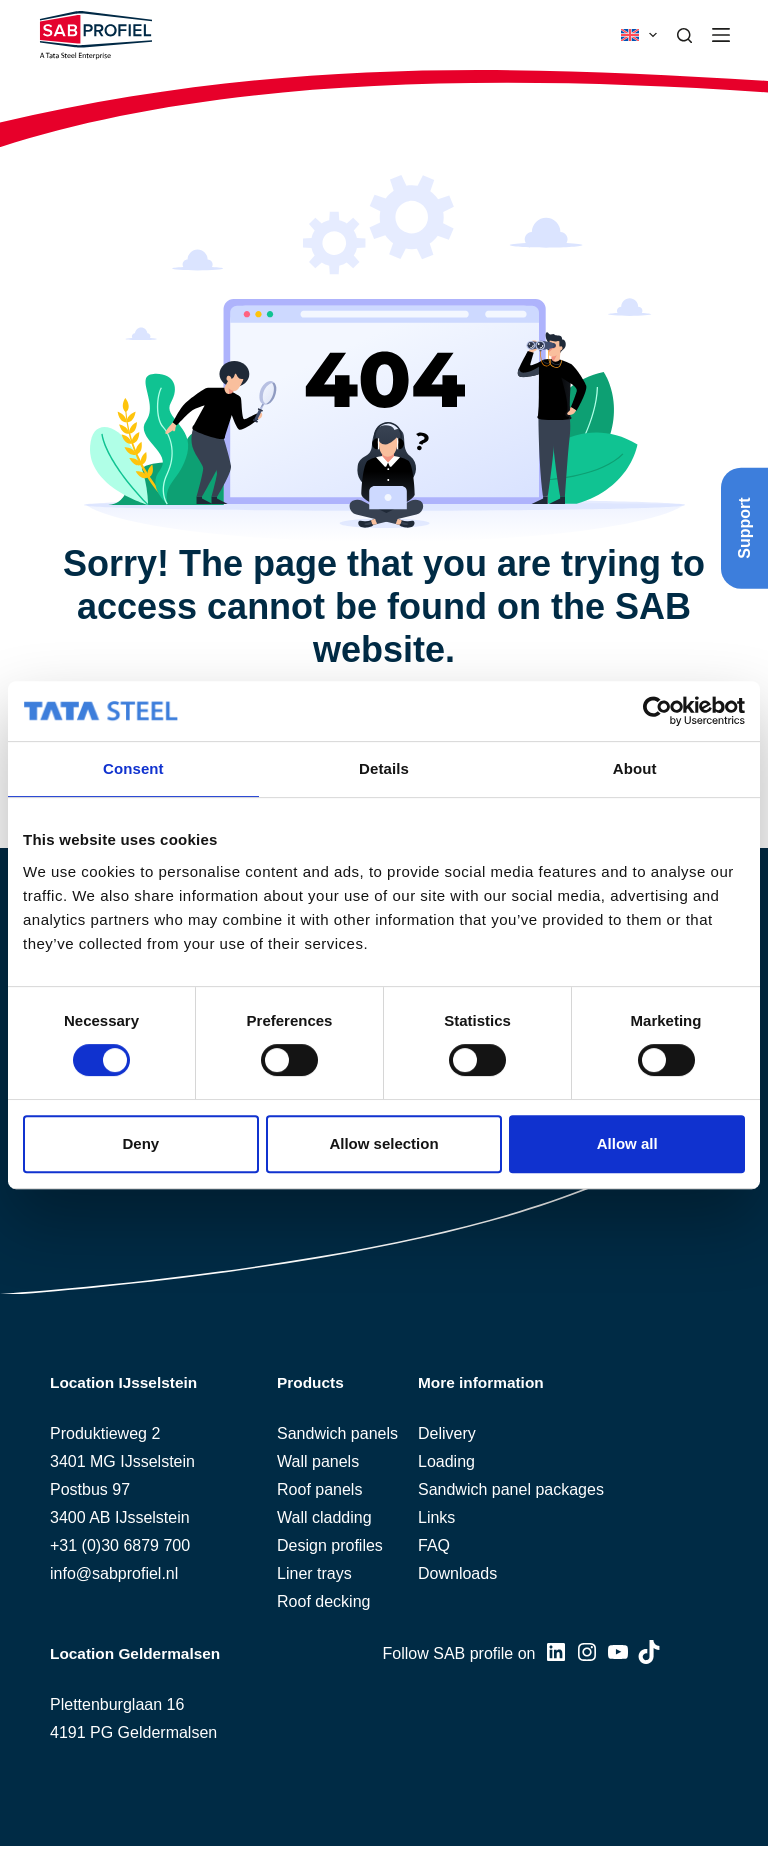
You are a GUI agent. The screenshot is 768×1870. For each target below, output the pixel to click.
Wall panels (318, 1461)
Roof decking (323, 1601)
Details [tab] (384, 768)
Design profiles (330, 1545)
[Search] (684, 35)
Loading (446, 1461)
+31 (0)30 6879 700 (120, 1545)
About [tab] (635, 768)
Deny (140, 1143)
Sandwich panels (337, 1433)
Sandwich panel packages (511, 1489)
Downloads (457, 1573)
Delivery (447, 1433)
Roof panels (319, 1489)
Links (436, 1517)
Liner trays (314, 1573)
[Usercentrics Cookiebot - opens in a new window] (657, 711)
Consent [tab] (133, 768)
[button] (639, 35)
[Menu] (721, 35)
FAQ (434, 1545)
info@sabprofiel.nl (114, 1573)
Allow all (627, 1143)
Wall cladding (324, 1517)
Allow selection (383, 1143)
